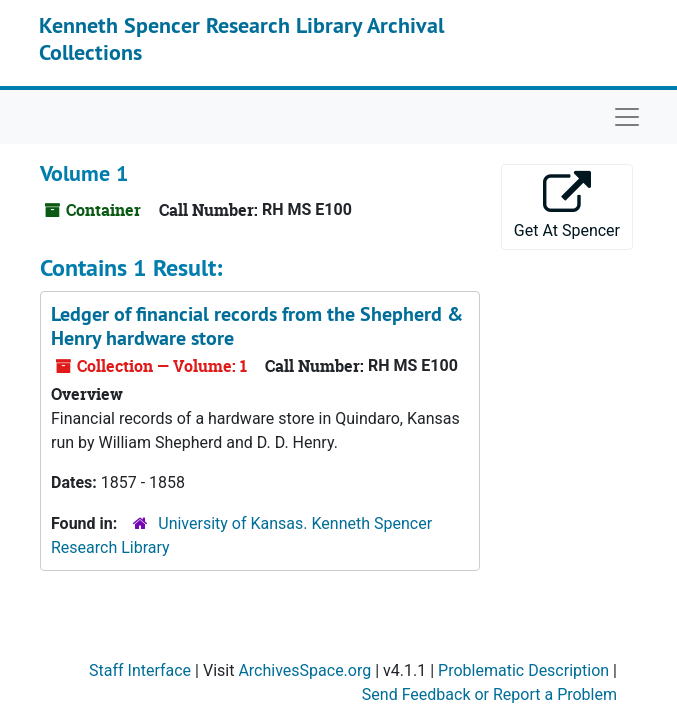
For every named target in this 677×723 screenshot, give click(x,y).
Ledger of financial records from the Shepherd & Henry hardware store (257, 326)
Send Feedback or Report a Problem (489, 694)
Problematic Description (523, 670)
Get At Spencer (567, 205)
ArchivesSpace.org (304, 670)
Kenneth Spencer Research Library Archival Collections (241, 38)
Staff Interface (140, 670)
